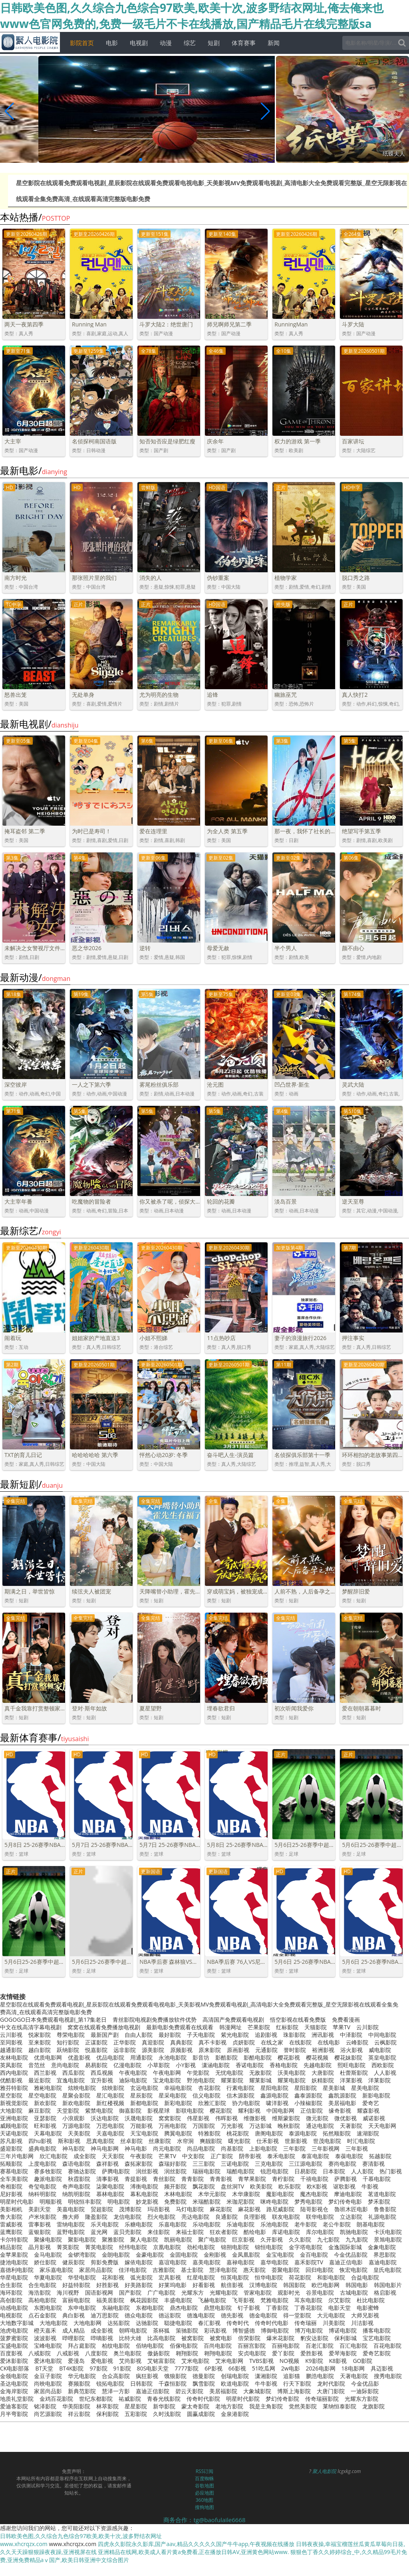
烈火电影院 (161, 2216)
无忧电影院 (229, 2072)
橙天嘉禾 (45, 2330)
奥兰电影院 (127, 2353)
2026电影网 (321, 2368)
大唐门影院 (331, 2391)
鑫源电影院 (274, 2095)
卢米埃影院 (42, 2216)
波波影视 (45, 2338)
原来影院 (210, 2050)
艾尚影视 (130, 2360)
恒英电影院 (235, 2277)
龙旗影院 (373, 2406)
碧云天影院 (189, 2391)
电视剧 (139, 43)
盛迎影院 (11, 2148)
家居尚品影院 (96, 2270)
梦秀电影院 (308, 2201)
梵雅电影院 (274, 2300)
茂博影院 (130, 2209)
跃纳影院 (68, 2050)
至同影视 (11, 2042)
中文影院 (193, 2156)
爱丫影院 (283, 2353)
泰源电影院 (303, 2133)
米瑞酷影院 (206, 2201)
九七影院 (328, 2239)
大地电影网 (87, 2323)
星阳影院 (305, 2088)
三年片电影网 (17, 2156)
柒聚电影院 (110, 2186)
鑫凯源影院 (342, 2095)
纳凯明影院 (76, 2194)
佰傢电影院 (184, 2345)
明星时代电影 (17, 2201)
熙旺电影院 (351, 2065)
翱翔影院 (187, 2353)
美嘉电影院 (71, 2209)
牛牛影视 (266, 2383)
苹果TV (341, 2027)
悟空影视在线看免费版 (298, 2019)
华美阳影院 (76, 2406)
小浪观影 (73, 2118)
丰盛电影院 (178, 2300)
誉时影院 (295, 2050)
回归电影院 (320, 2270)
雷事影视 (39, 2224)
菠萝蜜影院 (14, 2338)
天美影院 (79, 2133)
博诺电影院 (343, 2330)
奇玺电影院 (42, 2186)
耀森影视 (368, 2110)
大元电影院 (331, 2315)
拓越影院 (380, 2156)
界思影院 (384, 2254)
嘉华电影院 (274, 2262)
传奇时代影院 (203, 2398)
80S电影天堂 (153, 2368)
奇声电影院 (76, 2186)
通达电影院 (320, 2125)
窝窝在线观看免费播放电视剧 (104, 2027)
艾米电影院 (195, 2360)
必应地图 (204, 2492)
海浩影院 (39, 2292)
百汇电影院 (353, 2345)
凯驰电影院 (354, 2232)
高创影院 (11, 2300)
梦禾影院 (379, 2201)
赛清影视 (373, 2163)
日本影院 (334, 2171)
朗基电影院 (371, 2224)
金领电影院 (14, 2376)
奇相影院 (11, 2186)
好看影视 (204, 2285)
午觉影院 (198, 2072)
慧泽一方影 (116, 2391)
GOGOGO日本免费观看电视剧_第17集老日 (53, 2019)
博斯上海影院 (294, 2391)
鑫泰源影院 (308, 2095)
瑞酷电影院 (240, 2171)
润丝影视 (147, 2171)
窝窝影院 (170, 2118)
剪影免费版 (105, 2262)
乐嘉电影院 (173, 2224)
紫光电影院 (235, 2034)
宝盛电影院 (14, 2345)
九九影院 (356, 2239)
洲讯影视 (323, 2034)
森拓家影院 (139, 2163)
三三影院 (204, 2163)
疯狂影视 (147, 2376)
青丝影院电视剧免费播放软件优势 (155, 2019)
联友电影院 (286, 2216)
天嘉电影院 (110, 2133)
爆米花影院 (280, 2338)
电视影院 (11, 2315)
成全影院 (84, 2156)
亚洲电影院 (14, 2118)
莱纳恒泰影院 (339, 2406)
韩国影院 (294, 2285)
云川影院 (367, 2027)
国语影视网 (99, 2292)
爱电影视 (102, 2360)
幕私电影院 (144, 2194)
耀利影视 (249, 2110)
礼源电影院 (382, 2216)
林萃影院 (107, 2406)
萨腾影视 (345, 2179)
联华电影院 (320, 2216)
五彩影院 (136, 2414)
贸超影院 (102, 2209)
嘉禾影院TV (308, 2262)
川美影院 (334, 2323)
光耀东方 (192, 2292)
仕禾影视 (267, 2141)
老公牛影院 (337, 2224)
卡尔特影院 (14, 2239)
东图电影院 (48, 2307)
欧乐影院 (289, 2186)
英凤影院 (11, 2065)
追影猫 (291, 2376)
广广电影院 (161, 2292)
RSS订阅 (205, 2471)
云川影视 (11, 2034)
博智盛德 (243, 2330)
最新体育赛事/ (44, 1737)
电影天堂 (339, 2307)
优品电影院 (110, 2057)
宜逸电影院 (71, 2080)
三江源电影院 (305, 2163)
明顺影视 (51, 2201)
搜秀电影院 (388, 2376)
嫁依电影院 (139, 2262)
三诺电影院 (235, 2163)
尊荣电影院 (71, 2034)
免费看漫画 (346, 2019)
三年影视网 (326, 2148)
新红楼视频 (110, 2103)
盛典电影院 (42, 2148)
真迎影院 (153, 2042)
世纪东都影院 (96, 2398)
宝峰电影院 (48, 2345)
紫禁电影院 (99, 2110)
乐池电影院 (274, 2224)
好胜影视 (107, 2285)
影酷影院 (226, 2057)
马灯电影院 (190, 2209)
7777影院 (187, 2368)
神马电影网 (105, 2148)
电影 (112, 43)
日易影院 (305, 2171)
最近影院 (39, 2080)
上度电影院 (42, 2163)
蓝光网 (99, 2232)
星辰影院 (141, 2095)
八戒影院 (39, 2353)
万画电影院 (173, 2125)
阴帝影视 (250, 2156)
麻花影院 (221, 2209)
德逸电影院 (201, 2315)
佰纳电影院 (150, 2345)
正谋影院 (96, 2042)
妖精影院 (323, 2080)
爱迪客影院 (14, 2406)
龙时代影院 (331, 2383)
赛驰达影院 (82, 2171)
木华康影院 (246, 2194)
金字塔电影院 (305, 2247)
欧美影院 (261, 2186)
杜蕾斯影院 (354, 2072)
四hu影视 (40, 2141)
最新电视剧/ (39, 723)
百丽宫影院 (252, 2345)
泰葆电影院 (349, 2156)
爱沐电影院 (48, 2360)
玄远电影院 (144, 2088)
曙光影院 (239, 2141)
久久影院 (300, 2239)
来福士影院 (190, 2232)
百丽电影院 (286, 2345)
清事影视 (107, 2179)
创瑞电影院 (235, 2376)
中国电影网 (280, 2110)
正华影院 (124, 2042)
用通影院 (141, 2057)
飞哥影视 (243, 2300)
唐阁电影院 (269, 2133)
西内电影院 (14, 2072)
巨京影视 (243, 2239)
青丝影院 (164, 2179)
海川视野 (68, 2292)
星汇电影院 (110, 2095)
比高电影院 (161, 2338)
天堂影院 (68, 2110)
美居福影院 (223, 2391)
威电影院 (380, 2050)
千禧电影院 (314, 2179)
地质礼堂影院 (17, 2398)
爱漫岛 (76, 2360)
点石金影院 (42, 2315)
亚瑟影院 (45, 2118)
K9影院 (314, 2360)
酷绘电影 (255, 2232)
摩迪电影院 (348, 2194)
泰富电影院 (315, 2156)
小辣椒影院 (308, 2103)
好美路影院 (139, 2285)
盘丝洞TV (232, 2186)
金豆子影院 (48, 2376)
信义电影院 (206, 2095)
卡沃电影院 (388, 2232)
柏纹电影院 (116, 2345)
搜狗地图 (204, 2507)
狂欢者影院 (224, 2232)
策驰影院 (187, 2330)
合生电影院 (42, 2285)
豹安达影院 (314, 2338)
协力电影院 (246, 2103)
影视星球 (158, 2110)
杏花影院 (209, 2088)
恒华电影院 (269, 2277)
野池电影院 (201, 2080)
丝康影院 (160, 2141)
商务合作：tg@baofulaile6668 (204, 2520)
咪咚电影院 (274, 2201)
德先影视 (232, 2315)
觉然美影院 (303, 2406)
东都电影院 (150, 2307)
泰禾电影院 (281, 2156)
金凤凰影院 (246, 2254)
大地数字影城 (17, 2323)
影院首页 (82, 43)
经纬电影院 (133, 2247)
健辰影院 (73, 2262)
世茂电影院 (327, 2141)
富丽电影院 (76, 2300)
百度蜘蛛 (204, 2478)
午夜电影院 (133, 2072)
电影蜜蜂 (368, 2307)
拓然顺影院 (337, 2133)
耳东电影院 (308, 2300)
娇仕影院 (45, 2262)
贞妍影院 (243, 2042)
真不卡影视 (212, 2042)
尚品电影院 (201, 2148)
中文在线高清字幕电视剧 (31, 2027)
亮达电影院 (195, 2216)
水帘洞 (185, 2141)
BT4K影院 (71, 2368)
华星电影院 (14, 2277)
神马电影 (136, 2148)
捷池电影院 (14, 2262)
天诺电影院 (14, 2133)
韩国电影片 (388, 2285)
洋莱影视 (351, 2080)
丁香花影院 (308, 2307)
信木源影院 (240, 2095)
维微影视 (255, 2118)
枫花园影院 (144, 2300)
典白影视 (73, 2315)
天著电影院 (354, 2376)
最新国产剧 (105, 2034)
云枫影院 (385, 2042)
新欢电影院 (76, 2103)
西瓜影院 (73, 2072)
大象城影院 (257, 2391)
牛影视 (369, 2186)
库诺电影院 (286, 2232)
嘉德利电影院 (17, 2270)
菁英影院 (68, 2247)
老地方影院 (229, 2406)
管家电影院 (258, 2292)
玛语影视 (158, 2209)
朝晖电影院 (133, 2330)
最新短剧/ (31, 1484)
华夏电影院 (48, 2277)
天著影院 (351, 2125)
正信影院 (311, 2110)
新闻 (274, 43)
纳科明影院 (42, 2194)
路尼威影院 (280, 2209)
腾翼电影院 (178, 2133)
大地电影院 (54, 2323)
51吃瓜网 (263, 2368)
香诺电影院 (250, 2065)
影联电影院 (190, 2110)
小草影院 (158, 2065)
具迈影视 (382, 2368)
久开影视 (271, 2239)
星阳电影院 (274, 2088)
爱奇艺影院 (377, 2353)
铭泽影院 (45, 2406)
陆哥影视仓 (314, 2209)
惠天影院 (254, 2270)
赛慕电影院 (14, 2171)
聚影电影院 (82, 2239)
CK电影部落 (14, 2368)
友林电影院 (14, 2057)
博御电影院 (275, 2330)
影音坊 (201, 2057)
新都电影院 (144, 2103)
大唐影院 (323, 2072)
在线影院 (300, 2042)
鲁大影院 (11, 2216)
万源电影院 (76, 2125)
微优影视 (345, 2118)
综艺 (190, 43)
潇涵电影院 (216, 2065)
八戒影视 (68, 2353)
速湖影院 (368, 2133)
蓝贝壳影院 (127, 2232)
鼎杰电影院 (184, 2307)
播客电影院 (377, 2330)
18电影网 (353, 2368)
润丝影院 (175, 2171)
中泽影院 (351, 2034)
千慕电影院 (377, 2179)
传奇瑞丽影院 (322, 2398)
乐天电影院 (105, 2224)
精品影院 (11, 2247)
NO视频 (289, 2360)
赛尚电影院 (342, 2163)
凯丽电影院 (178, 2239)
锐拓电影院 (110, 2383)
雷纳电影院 (71, 2224)
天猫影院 (315, 2027)
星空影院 (11, 2095)
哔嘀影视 (102, 2338)
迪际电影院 (133, 2080)
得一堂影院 (297, 2315)
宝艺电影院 (377, 2338)
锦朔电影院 (235, 2247)
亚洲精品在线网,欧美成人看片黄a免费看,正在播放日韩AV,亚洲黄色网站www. (193, 2552)
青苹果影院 (252, 2179)
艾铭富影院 (161, 2360)
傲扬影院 (158, 2353)
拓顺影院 (11, 2163)
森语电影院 (76, 2163)
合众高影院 (116, 2376)
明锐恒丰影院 (84, 2201)
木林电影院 (178, 2194)
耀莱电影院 (292, 2080)
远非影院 (124, 2050)
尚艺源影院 (48, 2414)
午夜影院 (141, 2156)
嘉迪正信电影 (346, 2262)
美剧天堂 (39, 2209)
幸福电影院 (178, 2088)
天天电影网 (382, 2125)
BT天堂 (44, 2368)
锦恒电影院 (269, 2247)
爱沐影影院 (14, 2360)
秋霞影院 (79, 2179)
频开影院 (175, 2186)
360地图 (205, 2500)
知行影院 (68, 2042)
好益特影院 (76, 2285)
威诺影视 (374, 2118)
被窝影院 (192, 2338)
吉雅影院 (164, 2270)
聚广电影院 (212, 2239)
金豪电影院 (150, 2254)
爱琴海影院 (343, 2353)
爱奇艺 (370, 2103)
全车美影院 (14, 2179)
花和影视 (113, 2277)
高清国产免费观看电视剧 (233, 2019)
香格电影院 (284, 2065)
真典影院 (181, 2042)
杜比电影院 (371, 2300)
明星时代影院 (243, 2398)
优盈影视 (79, 2057)
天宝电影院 (144, 2133)
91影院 (122, 2368)
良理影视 (255, 2216)
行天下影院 (297, 2383)
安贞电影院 (252, 2353)
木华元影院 (212, 2194)
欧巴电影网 (326, 2285)
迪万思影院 (105, 2315)
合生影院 (11, 2285)
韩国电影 (356, 2285)
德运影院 (170, 2315)
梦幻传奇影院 (282, 2398)
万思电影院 (110, 2125)
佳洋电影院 (133, 2270)
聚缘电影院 (48, 2239)
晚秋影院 (289, 2125)
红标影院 (287, 2027)
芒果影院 (259, 2027)
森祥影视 (107, 2163)
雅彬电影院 (48, 2088)
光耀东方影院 (361, 2398)
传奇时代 (237, 2323)
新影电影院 (376, 2095)
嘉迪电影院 (383, 2262)
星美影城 (334, 2088)
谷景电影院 (320, 2292)
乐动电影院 (206, 2224)
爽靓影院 (211, 2141)
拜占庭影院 (82, 2345)
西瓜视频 (102, 2072)
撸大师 (70, 2216)
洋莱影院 (379, 2080)
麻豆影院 (39, 2110)
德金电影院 (263, 2315)
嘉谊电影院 (173, 2262)
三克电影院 (269, 2163)
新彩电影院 (178, 2103)
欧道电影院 (235, 2383)
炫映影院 (113, 2088)
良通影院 (226, 2216)
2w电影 (290, 2368)
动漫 (166, 43)
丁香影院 (277, 2307)
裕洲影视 (323, 2050)
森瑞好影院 (173, 2163)
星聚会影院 (76, 2095)
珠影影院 (294, 2034)
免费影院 (175, 2201)
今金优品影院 (350, 2254)
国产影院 (130, 2292)
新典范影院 (82, 2391)
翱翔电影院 (218, 2353)
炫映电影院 (82, 2088)
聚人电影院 (144, 2239)
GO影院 (362, 2360)
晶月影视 (39, 2247)
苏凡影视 (11, 2141)
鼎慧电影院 (218, 2307)
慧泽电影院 (223, 2270)
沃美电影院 (292, 2072)
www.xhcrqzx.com (24, 2544)
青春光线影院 (164, 2398)
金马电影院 (48, 2254)
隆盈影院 (96, 2216)
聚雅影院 (113, 2239)
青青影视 (221, 2179)
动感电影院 (14, 2307)
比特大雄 (130, 2338)
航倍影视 (232, 2285)
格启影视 (385, 2292)
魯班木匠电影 (351, 2209)
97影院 (98, 2368)
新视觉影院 (14, 2103)
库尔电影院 (320, 2232)
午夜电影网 (167, 2072)
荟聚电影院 (286, 2270)
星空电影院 (42, 2095)
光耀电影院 (224, 2292)
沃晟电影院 (139, 2118)
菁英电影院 (99, 2247)
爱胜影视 (311, 2353)
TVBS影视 (261, 2360)
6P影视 (213, 2368)
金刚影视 (215, 2254)
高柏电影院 (42, 2300)
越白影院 (39, 2050)
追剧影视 (266, 2034)
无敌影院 (260, 2072)
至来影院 (39, 2042)
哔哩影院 (73, 2338)
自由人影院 (139, 2034)
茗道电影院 (382, 2194)
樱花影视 (289, 2057)
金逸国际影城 (345, 2247)
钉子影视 (249, 2307)
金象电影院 (382, 2247)
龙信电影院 (127, 2216)
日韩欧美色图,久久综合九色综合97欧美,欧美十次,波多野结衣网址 (81, 2536)
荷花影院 (300, 2277)
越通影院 (11, 2050)
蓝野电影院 (71, 2232)
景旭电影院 (388, 2239)
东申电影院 (82, 2307)
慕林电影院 (110, 2194)
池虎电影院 (14, 2330)
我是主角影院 (266, 2406)
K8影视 (338, 2360)
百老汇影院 (320, 2345)
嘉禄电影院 (240, 2262)
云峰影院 (357, 2042)
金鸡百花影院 (56, 2398)
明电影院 (118, 2201)
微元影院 (317, 2118)
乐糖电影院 (139, 2224)
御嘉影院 (130, 2110)
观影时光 (289, 2292)
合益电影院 (365, 2277)
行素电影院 (240, 2088)
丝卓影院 (131, 2141)
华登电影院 (82, 2277)
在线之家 (272, 2042)
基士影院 (192, 2270)
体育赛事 (244, 43)
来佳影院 (158, 2232)
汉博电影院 (263, 2285)
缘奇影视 (340, 2110)
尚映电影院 (48, 2383)
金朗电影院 (116, 2254)
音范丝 (36, 2065)
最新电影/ (33, 470)
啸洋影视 (277, 2103)
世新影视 (296, 2141)
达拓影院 (118, 2323)
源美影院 (153, 2050)
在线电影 (329, 2042)
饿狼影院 (175, 2376)
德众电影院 (139, 2315)
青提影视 (136, 2179)
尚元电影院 (167, 2148)
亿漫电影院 (127, 2065)
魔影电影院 (280, 2194)
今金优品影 (365, 2383)
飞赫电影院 (212, 2300)
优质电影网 (48, 2057)
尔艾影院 (339, 2300)
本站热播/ (35, 216)
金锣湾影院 (82, 2254)
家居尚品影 (48, 2391)
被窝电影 (221, 2338)
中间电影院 (382, 2034)
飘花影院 (204, 2186)
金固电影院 (184, 2254)
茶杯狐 (161, 2330)
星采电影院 (173, 2095)
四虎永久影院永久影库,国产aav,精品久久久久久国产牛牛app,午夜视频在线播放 (196, 2544)
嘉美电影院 (206, 2262)
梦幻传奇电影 (345, 2201)
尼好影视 (11, 2194)
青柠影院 (283, 2179)
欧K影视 (317, 2186)
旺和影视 (45, 2125)
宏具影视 (170, 2277)
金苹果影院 (14, 2254)
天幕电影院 (48, 2133)
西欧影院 (382, 2065)
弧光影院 (141, 2277)
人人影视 (385, 2072)
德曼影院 (204, 2376)
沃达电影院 (105, 2118)
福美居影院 (110, 2300)
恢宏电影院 (353, 2270)
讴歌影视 (344, 2186)
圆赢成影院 (201, 2414)
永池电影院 (173, 2057)
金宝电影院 (280, 2254)
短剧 (214, 43)
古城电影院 (354, 2292)
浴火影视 (351, 2050)
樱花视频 (317, 2057)
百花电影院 (387, 2345)
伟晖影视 (226, 2118)
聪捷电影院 (178, 2323)
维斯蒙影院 (286, 2118)
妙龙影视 (147, 2201)
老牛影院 (305, 2224)
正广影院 (221, 2156)
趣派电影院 (48, 2179)
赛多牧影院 (48, 2171)
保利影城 (345, 2338)
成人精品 (73, 2330)
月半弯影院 (14, 2414)
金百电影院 (314, 2254)
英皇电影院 (382, 2057)
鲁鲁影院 (385, 2209)
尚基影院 (232, 2148)
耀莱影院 (232, 2080)
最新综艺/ (30, 1230)
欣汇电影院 (54, 2156)
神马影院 (73, 2148)
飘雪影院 (204, 2383)
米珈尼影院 (240, 2201)
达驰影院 (147, 2323)
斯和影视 (69, 2141)
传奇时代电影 (271, 2323)
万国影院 (204, 2125)
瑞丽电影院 (206, 2171)
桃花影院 (237, 2133)
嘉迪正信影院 (152, 2391)
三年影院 (294, 2148)
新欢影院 (45, 2103)
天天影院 (113, 2156)
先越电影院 (318, 2065)
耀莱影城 (260, 2080)
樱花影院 (221, 2110)
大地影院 (11, 2110)
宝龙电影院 (167, 2080)
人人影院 (362, 2171)
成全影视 (102, 2330)
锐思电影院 (274, 2171)
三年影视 (356, 2148)
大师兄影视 (365, 2315)
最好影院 (170, 2034)
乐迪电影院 (240, 2224)
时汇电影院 (361, 2141)
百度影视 (11, 2353)
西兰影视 (45, 2072)
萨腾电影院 (116, 2171)
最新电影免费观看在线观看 (179, 2027)
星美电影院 (365, 2088)
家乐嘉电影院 (56, 2270)
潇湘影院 (266, 2376)
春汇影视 (209, 2323)
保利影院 (107, 2414)
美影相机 (11, 2209)
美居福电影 (342, 2103)
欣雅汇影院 (212, 2103)
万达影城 (260, 2125)
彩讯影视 (215, 2330)
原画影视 (238, 2050)
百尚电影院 (218, 2345)
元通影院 (266, 2050)
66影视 (237, 2368)
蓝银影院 (39, 2232)
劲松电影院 (201, 2247)
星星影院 (136, 2406)
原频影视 (181, 2050)
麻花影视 (249, 2209)
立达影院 (351, 2216)
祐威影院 (130, 2398)
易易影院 (96, 2065)
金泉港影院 (235, 2414)
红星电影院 (201, 2277)
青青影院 (192, 2179)
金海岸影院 (14, 2391)
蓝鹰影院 (11, 2232)
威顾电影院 (14, 2125)
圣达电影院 (14, 2383)
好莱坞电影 (173, 2285)
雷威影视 (11, 2224)
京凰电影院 (167, 2247)
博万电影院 (309, 2330)
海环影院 (11, 2292)
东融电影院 (116, 2307)
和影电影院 (331, 2277)
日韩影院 (141, 2383)
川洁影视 (362, 2323)
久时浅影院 (167, 2414)
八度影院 (96, 2353)
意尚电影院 (65, 2065)
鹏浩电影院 (320, 2376)
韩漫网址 (230, 2027)
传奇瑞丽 (305, 2323)
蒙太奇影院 (195, 2406)
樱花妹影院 (348, 2057)
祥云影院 (79, 2414)
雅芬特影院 (14, 2088)
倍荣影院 (249, 2338)
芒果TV (167, 2156)
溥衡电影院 (144, 2186)
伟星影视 (198, 2118)
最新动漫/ (35, 977)
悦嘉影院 (96, 2050)
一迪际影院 (365, 2391)
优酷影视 (11, 2080)
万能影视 (141, 2125)
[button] (9, 111)
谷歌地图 (204, 2485)
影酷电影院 (258, 2057)
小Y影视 (186, 2065)
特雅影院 (209, 2133)
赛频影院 (79, 2383)
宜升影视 (102, 2080)
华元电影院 (82, 2376)
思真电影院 (100, 2141)
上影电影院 (263, 2148)
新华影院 (164, 2406)
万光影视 (232, 2125)
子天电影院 (201, 2034)
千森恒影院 (173, 2383)
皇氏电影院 (387, 2270)
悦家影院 (39, 2034)
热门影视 (390, 2171)
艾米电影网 (229, 2360)
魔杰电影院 (314, 2194)
